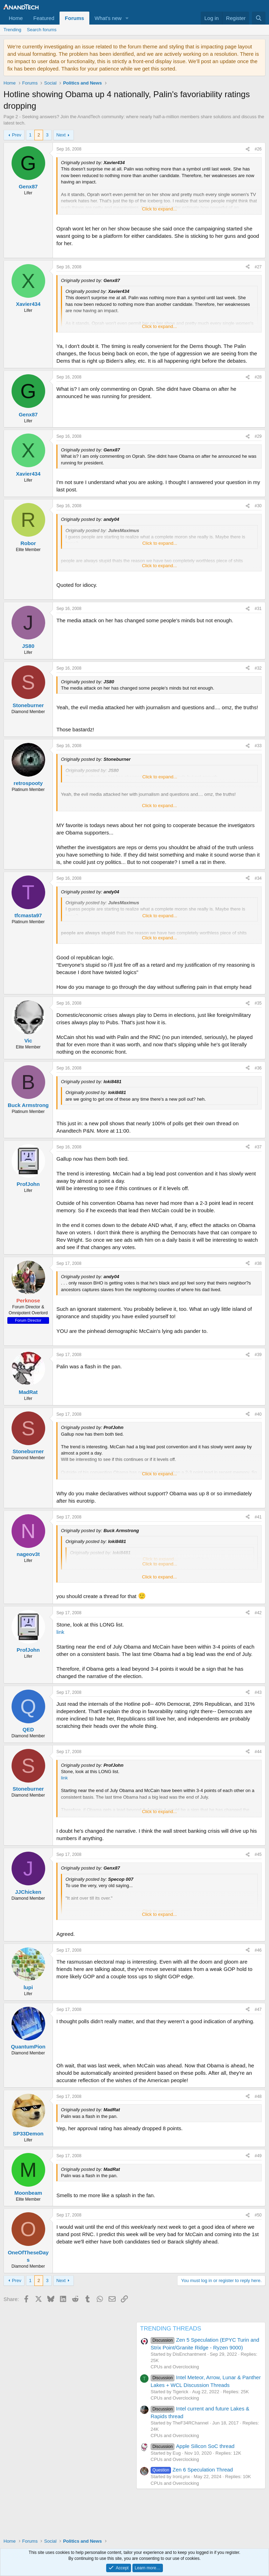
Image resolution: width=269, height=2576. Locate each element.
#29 (258, 436)
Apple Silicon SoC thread (192, 2446)
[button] (127, 18)
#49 (258, 2155)
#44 (258, 1751)
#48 (258, 2096)
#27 (258, 266)
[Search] (258, 18)
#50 (258, 2215)
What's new (108, 18)
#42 (258, 1612)
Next (61, 134)
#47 (258, 2009)
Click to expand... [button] (159, 209)
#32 (258, 668)
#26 (258, 149)
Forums (74, 18)
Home (16, 18)
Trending (12, 29)
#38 (258, 1263)
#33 (258, 745)
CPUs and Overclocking (175, 2366)
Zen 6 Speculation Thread (192, 2470)
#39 (258, 1354)
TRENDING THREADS (170, 2328)
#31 (258, 608)
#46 (258, 1950)
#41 (258, 1517)
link (60, 1632)
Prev (16, 134)
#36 (258, 1068)
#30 (258, 505)
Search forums (42, 29)
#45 (258, 1854)
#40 (258, 1414)
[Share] (247, 149)
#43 (258, 1692)
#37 (258, 1147)
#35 (258, 1003)
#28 (258, 377)
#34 (258, 878)
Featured (43, 18)
